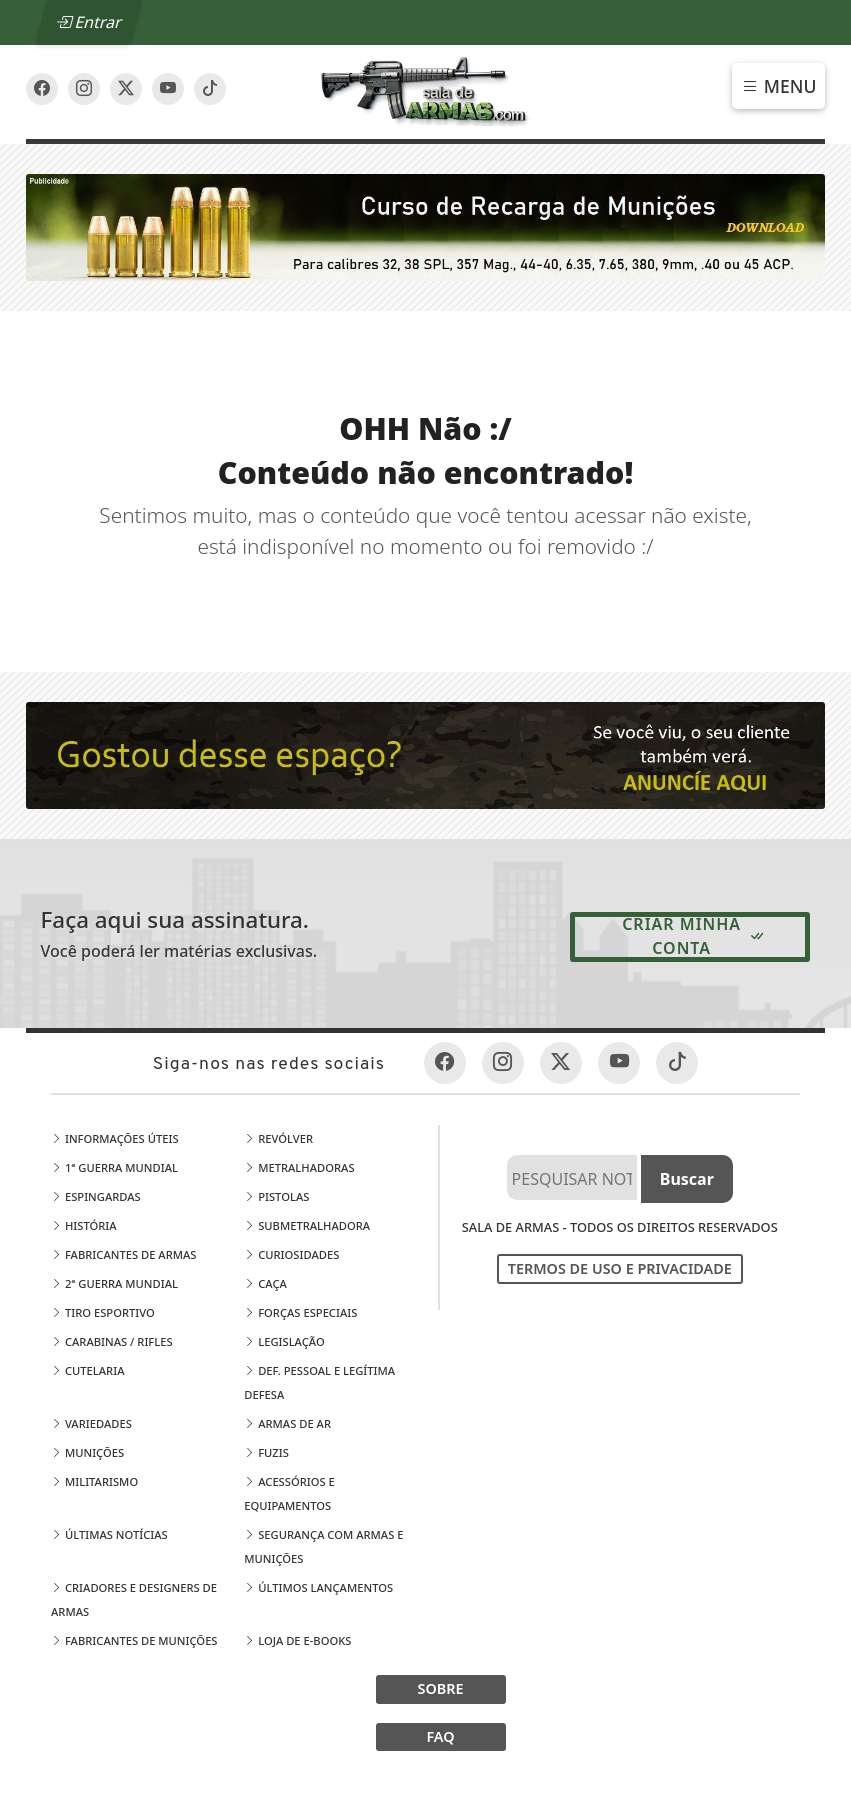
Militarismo (94, 1481)
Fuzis (266, 1452)
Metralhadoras (299, 1167)
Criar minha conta (694, 936)
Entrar (89, 22)
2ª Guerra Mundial (114, 1283)
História (84, 1225)
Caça (265, 1283)
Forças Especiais (300, 1312)
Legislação (284, 1341)
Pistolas (276, 1196)
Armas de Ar (287, 1423)
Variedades (91, 1423)
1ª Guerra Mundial (114, 1167)
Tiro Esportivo (103, 1312)
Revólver (278, 1138)
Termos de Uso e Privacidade (620, 1268)
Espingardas (96, 1196)
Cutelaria (87, 1370)
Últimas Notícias (109, 1534)
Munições (87, 1452)
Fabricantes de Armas (123, 1254)
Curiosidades (291, 1254)
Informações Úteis (115, 1138)
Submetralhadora (307, 1225)
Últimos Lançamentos (318, 1587)
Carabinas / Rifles (112, 1341)
